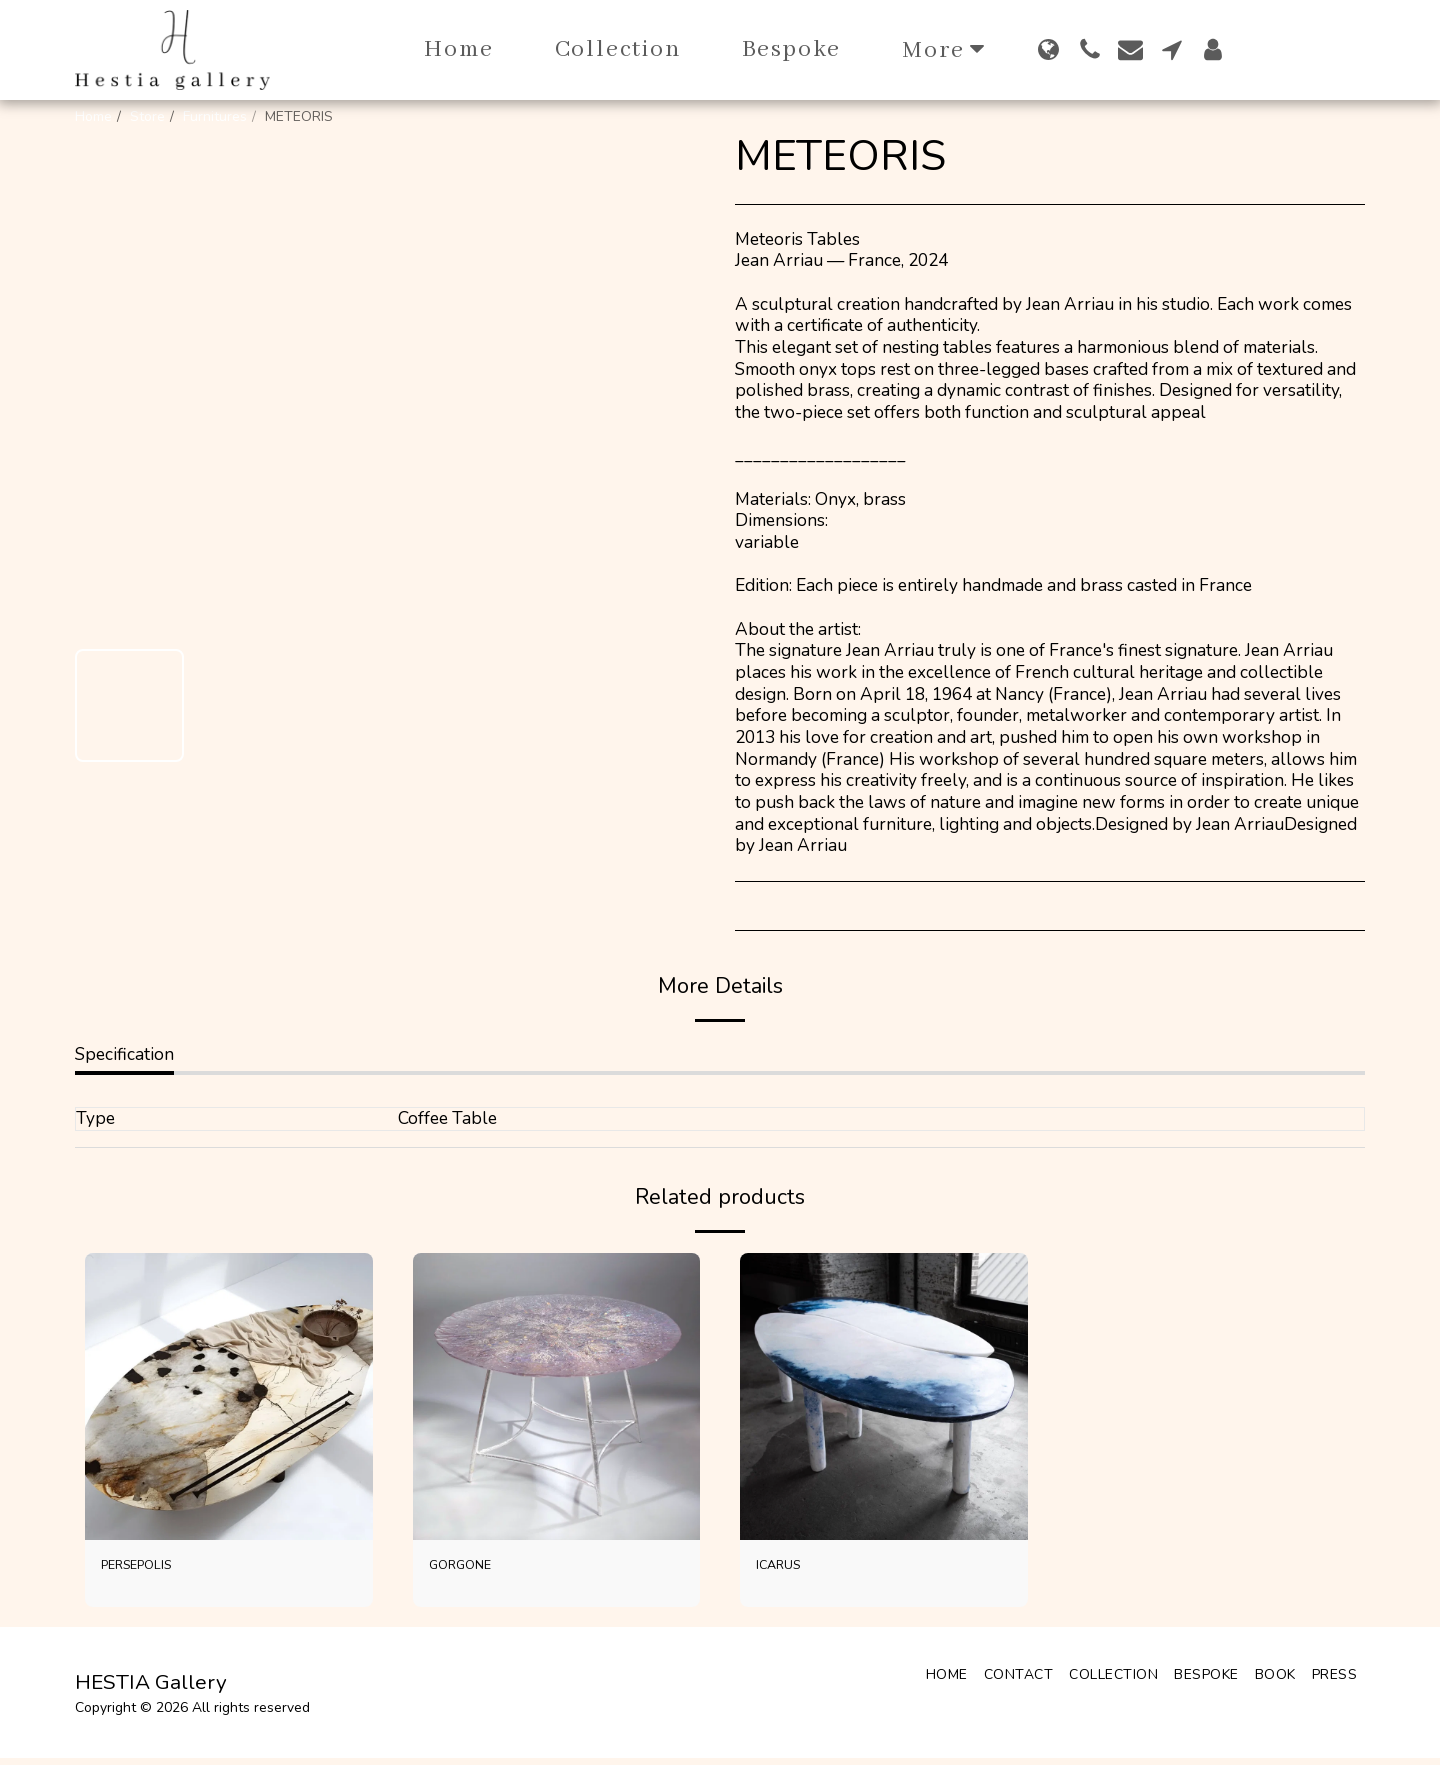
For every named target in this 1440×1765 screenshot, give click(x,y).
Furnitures (215, 116)
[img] (229, 1397)
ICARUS (788, 1568)
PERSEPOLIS (153, 1568)
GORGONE (472, 1568)
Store (147, 116)
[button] (1089, 49)
